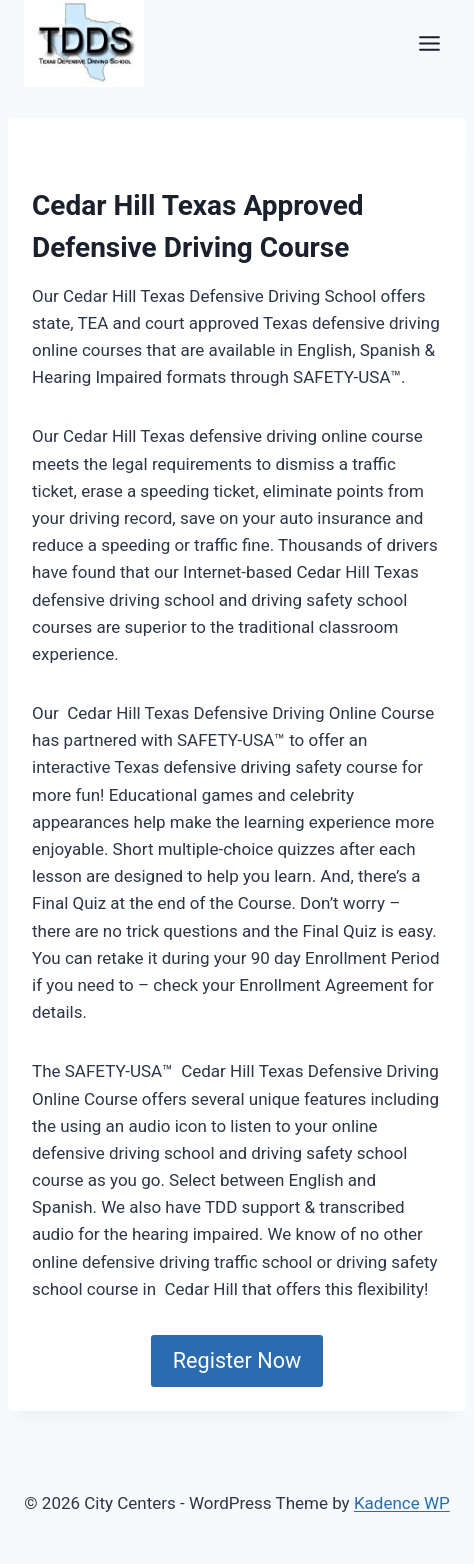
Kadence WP (402, 1503)
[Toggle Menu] (429, 43)
